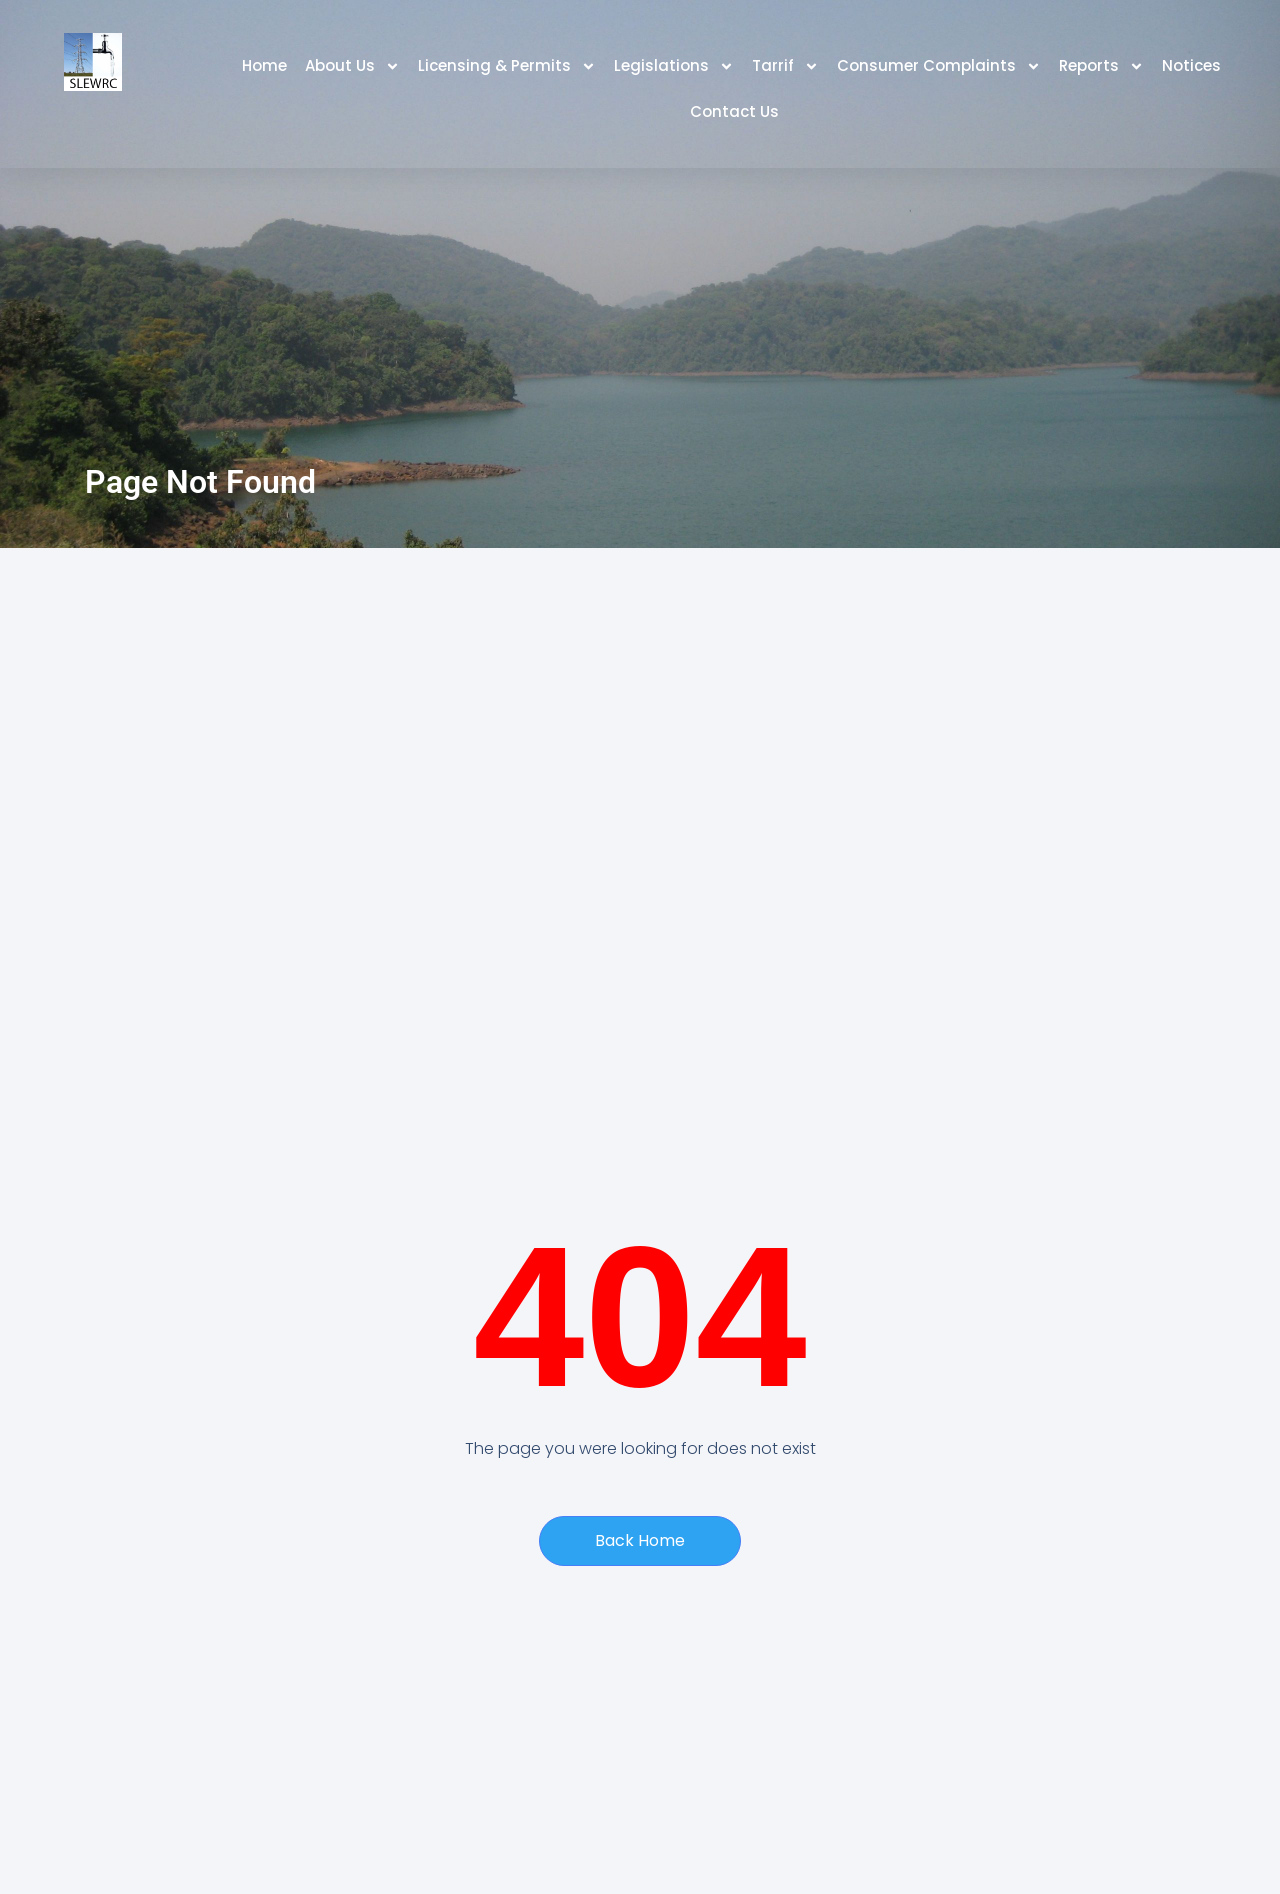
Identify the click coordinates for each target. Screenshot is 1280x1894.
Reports (1101, 66)
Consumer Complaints (939, 66)
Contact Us (734, 111)
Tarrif (785, 66)
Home (264, 65)
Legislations (674, 66)
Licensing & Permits (507, 66)
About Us (352, 66)
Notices (1191, 65)
